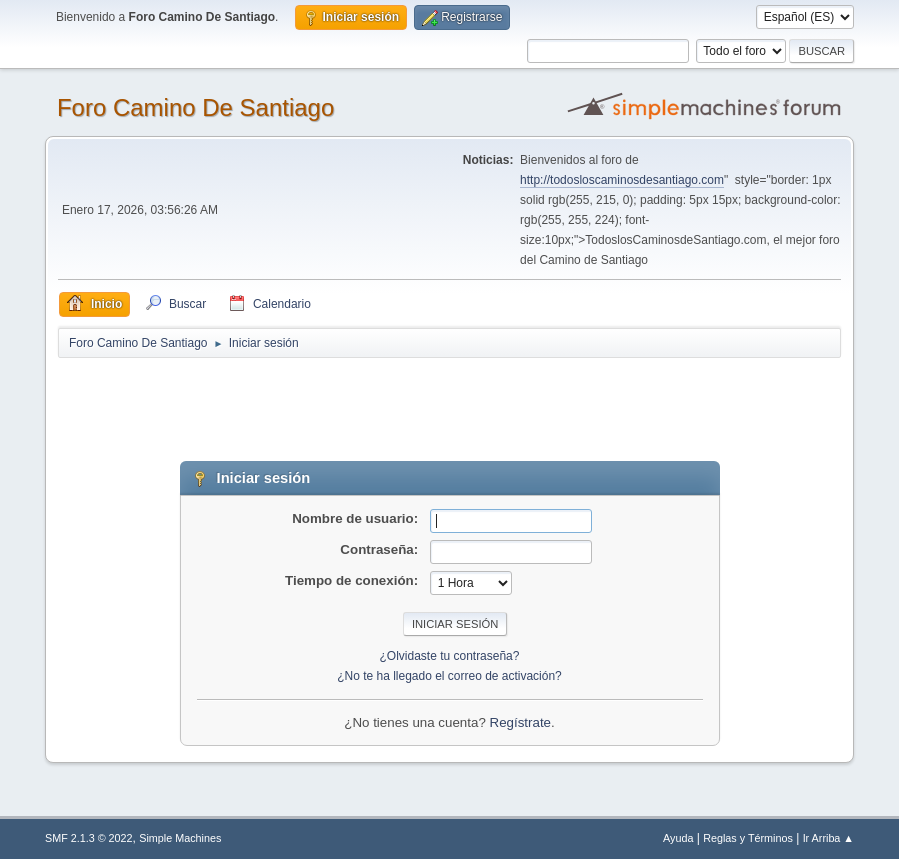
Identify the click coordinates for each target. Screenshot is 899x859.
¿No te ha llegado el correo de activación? (449, 676)
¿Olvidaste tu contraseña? (450, 656)
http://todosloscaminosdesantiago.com (622, 180)
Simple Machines (180, 838)
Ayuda (678, 838)
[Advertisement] (410, 405)
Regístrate (521, 722)
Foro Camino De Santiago (195, 107)
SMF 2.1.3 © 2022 (89, 838)
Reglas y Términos (748, 838)
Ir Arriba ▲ (828, 838)
